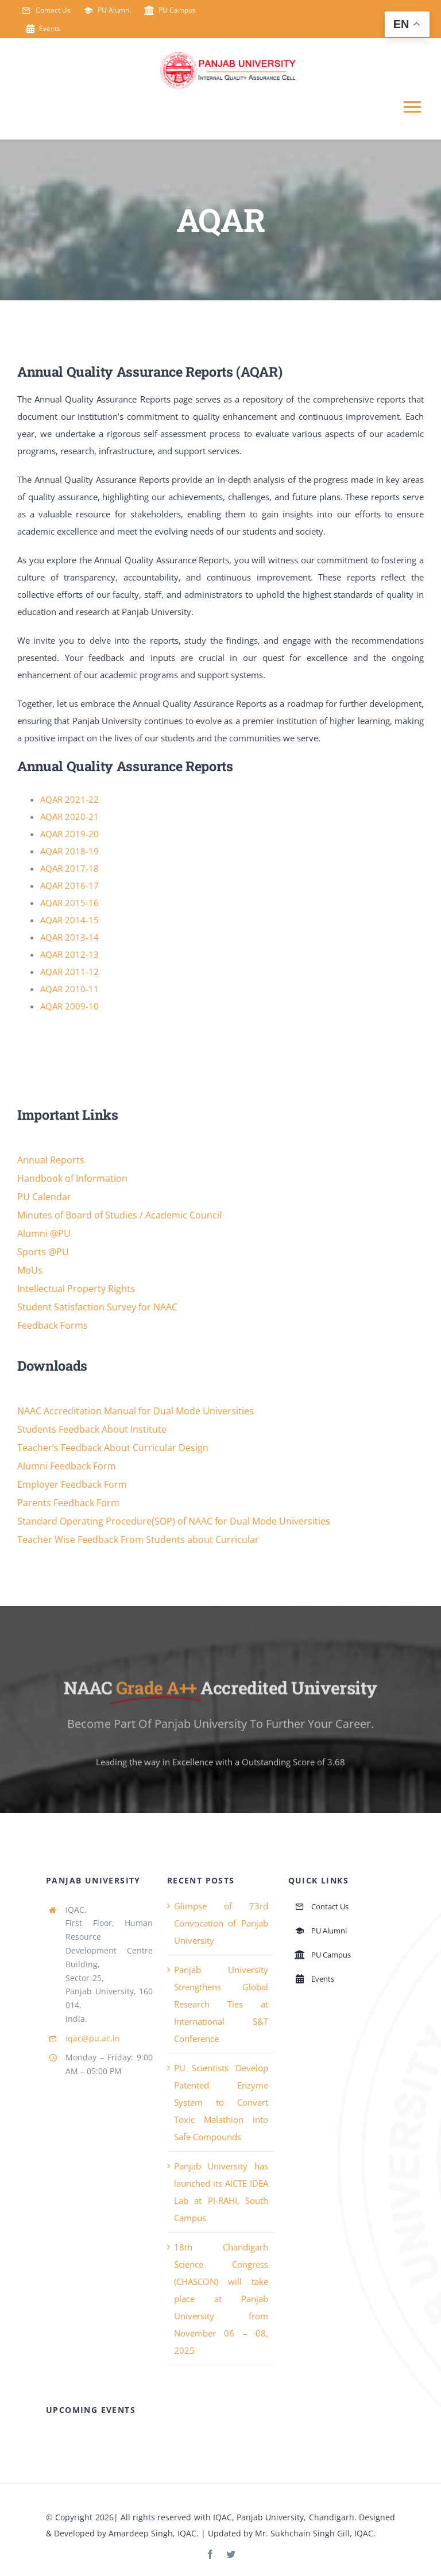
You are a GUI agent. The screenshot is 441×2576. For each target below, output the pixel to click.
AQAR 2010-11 (69, 989)
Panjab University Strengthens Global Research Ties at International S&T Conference (221, 2004)
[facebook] (210, 2554)
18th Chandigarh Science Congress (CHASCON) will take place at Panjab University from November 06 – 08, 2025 (221, 2298)
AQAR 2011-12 (69, 971)
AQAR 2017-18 (69, 868)
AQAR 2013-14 (69, 937)
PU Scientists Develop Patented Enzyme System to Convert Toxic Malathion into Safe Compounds (221, 2102)
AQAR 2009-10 (69, 1006)
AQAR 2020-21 (69, 816)
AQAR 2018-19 (69, 851)
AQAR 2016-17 (69, 885)
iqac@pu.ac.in (92, 2038)
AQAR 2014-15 (69, 920)
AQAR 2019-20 (69, 834)
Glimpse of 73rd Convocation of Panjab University (221, 1923)
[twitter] (230, 2554)
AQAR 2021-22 (69, 799)
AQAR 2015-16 (69, 902)
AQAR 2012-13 (69, 954)
